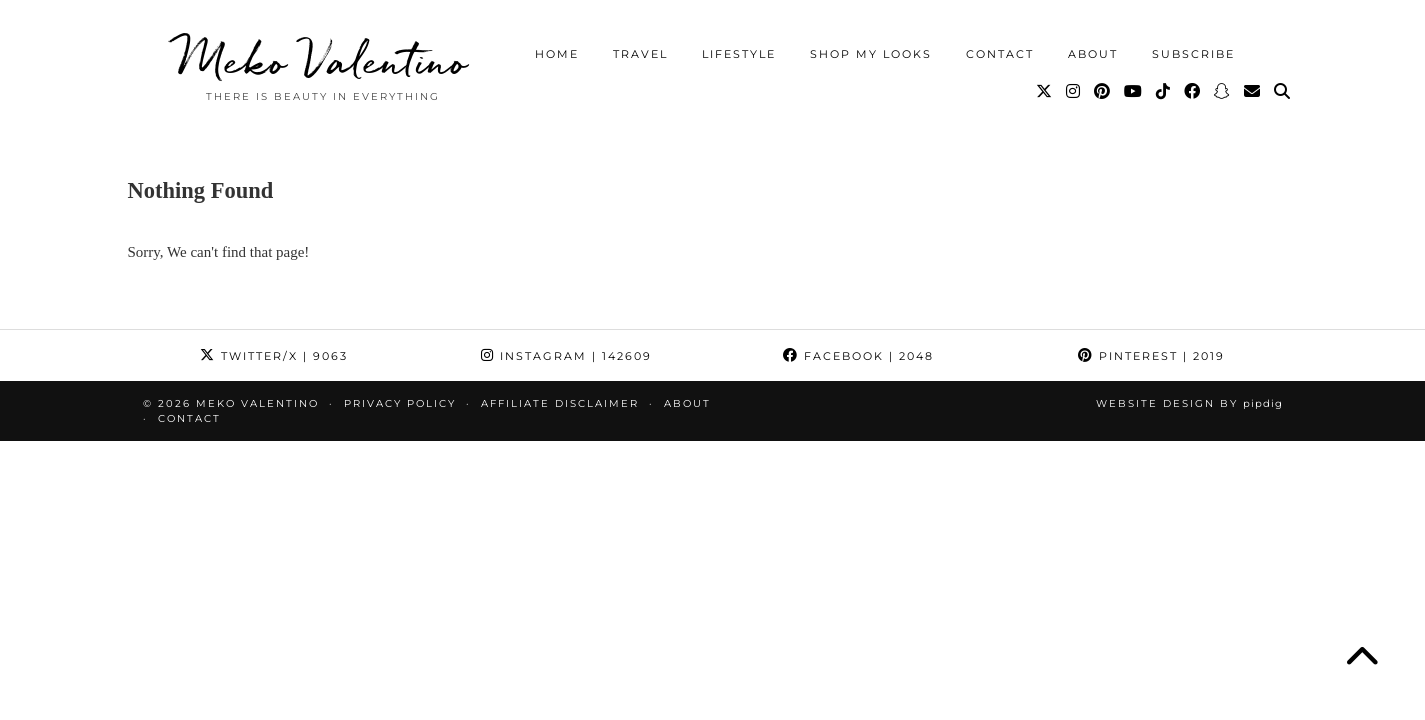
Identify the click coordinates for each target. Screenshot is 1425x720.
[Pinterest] (1103, 92)
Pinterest (1151, 356)
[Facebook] (1193, 92)
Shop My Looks (871, 54)
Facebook (858, 356)
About (1093, 54)
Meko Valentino (323, 60)
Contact (1000, 54)
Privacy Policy (400, 403)
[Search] (1283, 92)
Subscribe (1193, 54)
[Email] (1253, 92)
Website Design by (1189, 403)
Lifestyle (739, 54)
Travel (640, 54)
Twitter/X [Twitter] (274, 356)
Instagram (566, 356)
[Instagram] (1074, 92)
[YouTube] (1134, 92)
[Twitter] (1045, 92)
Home (557, 54)
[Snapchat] (1223, 92)
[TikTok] (1164, 92)
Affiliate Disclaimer (560, 403)
